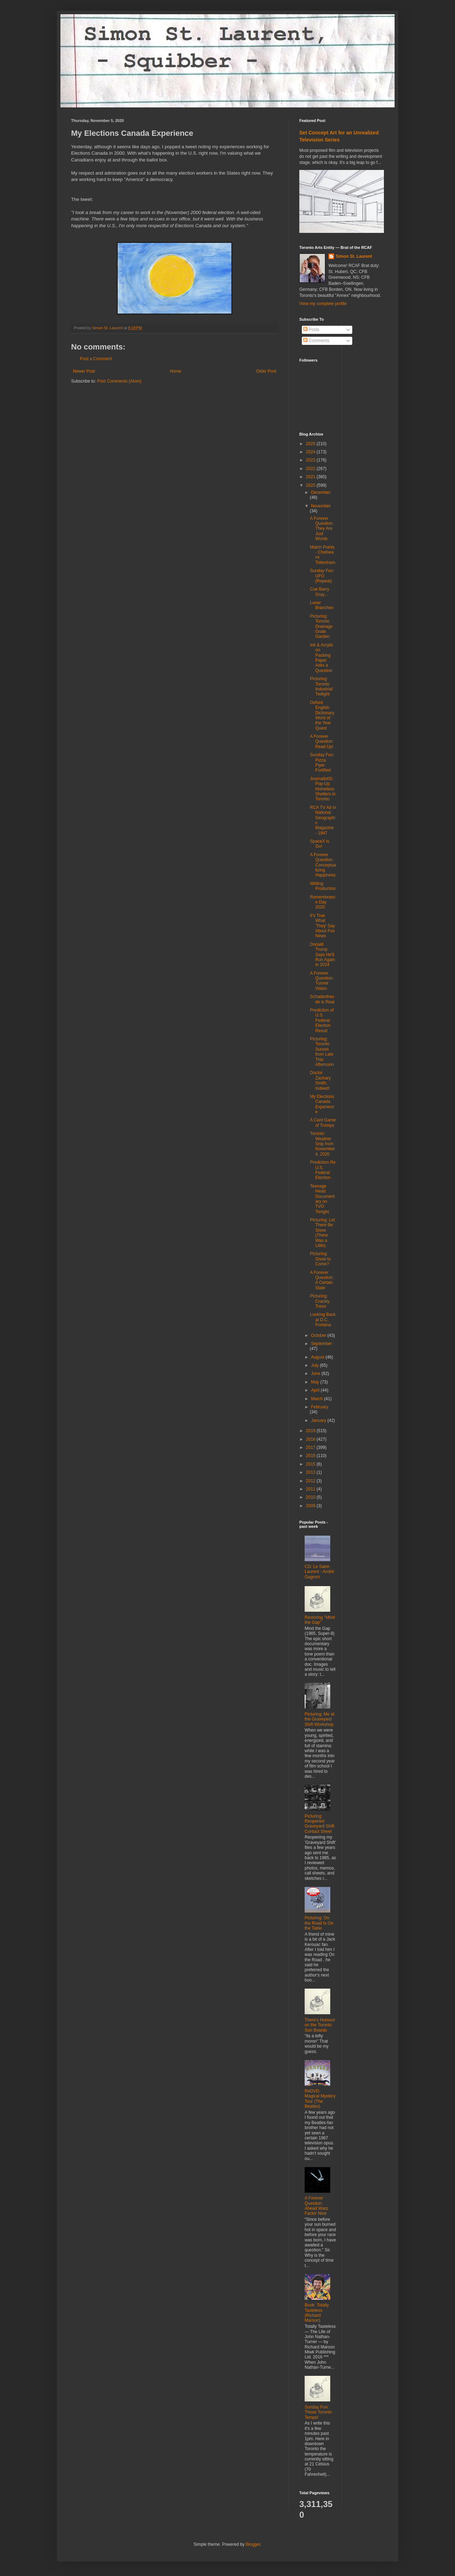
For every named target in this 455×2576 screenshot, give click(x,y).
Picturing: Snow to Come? (320, 1258)
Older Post (266, 371)
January (319, 1420)
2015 (311, 1464)
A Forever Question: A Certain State (321, 1280)
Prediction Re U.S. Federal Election (323, 1170)
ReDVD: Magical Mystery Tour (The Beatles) (320, 2099)
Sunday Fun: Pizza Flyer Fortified (322, 762)
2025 (311, 443)
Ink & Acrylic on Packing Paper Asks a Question (321, 657)
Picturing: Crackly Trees (320, 1301)
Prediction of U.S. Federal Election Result (322, 1020)
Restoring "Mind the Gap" (320, 1620)
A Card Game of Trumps (323, 1122)
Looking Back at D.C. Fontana (323, 1319)
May (315, 1382)
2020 (311, 485)
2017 (311, 1447)
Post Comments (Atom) (119, 381)
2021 (311, 476)
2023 (311, 460)
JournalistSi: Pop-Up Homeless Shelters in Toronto (323, 789)
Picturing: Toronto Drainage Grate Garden (321, 626)
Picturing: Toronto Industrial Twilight (321, 686)
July (315, 1365)
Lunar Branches (321, 605)
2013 (311, 1472)
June (316, 1373)
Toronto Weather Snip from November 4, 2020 (322, 1144)
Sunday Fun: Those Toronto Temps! (318, 2412)
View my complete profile (323, 303)
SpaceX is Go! (319, 844)
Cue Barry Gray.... (319, 592)
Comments (316, 340)
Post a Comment (96, 358)
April (316, 1390)
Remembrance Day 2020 (323, 902)
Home (175, 371)
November (321, 505)
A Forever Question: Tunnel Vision (321, 981)
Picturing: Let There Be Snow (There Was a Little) (322, 1232)
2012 (311, 1480)
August (318, 1357)
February (319, 1406)
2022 (311, 468)
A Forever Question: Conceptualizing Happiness (323, 865)
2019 (311, 1430)
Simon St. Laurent (354, 256)
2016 (311, 1455)
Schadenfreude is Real (322, 999)
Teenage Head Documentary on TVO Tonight (322, 1199)
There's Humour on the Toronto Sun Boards (320, 2025)
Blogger (253, 2544)
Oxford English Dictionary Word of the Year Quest (322, 715)
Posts (311, 329)
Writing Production (323, 886)
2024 (311, 451)
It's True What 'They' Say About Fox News (322, 926)
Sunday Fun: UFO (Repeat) (322, 575)
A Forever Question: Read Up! (321, 741)
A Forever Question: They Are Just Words (321, 529)
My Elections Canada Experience (322, 1104)
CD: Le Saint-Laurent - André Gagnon (319, 1571)
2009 (311, 1505)
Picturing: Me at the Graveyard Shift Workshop (319, 1719)
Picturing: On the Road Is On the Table (319, 1923)
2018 (311, 1439)
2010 (311, 1497)
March (317, 1398)
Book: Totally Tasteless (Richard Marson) (317, 2313)
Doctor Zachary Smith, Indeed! (320, 1080)
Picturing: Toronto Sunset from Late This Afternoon (322, 1051)
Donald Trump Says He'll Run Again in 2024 (322, 954)
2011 (311, 1489)
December (321, 492)
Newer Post (84, 371)
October (319, 1335)
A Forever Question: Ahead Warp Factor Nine (316, 2206)
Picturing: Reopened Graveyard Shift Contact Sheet (319, 1824)
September (321, 1343)
